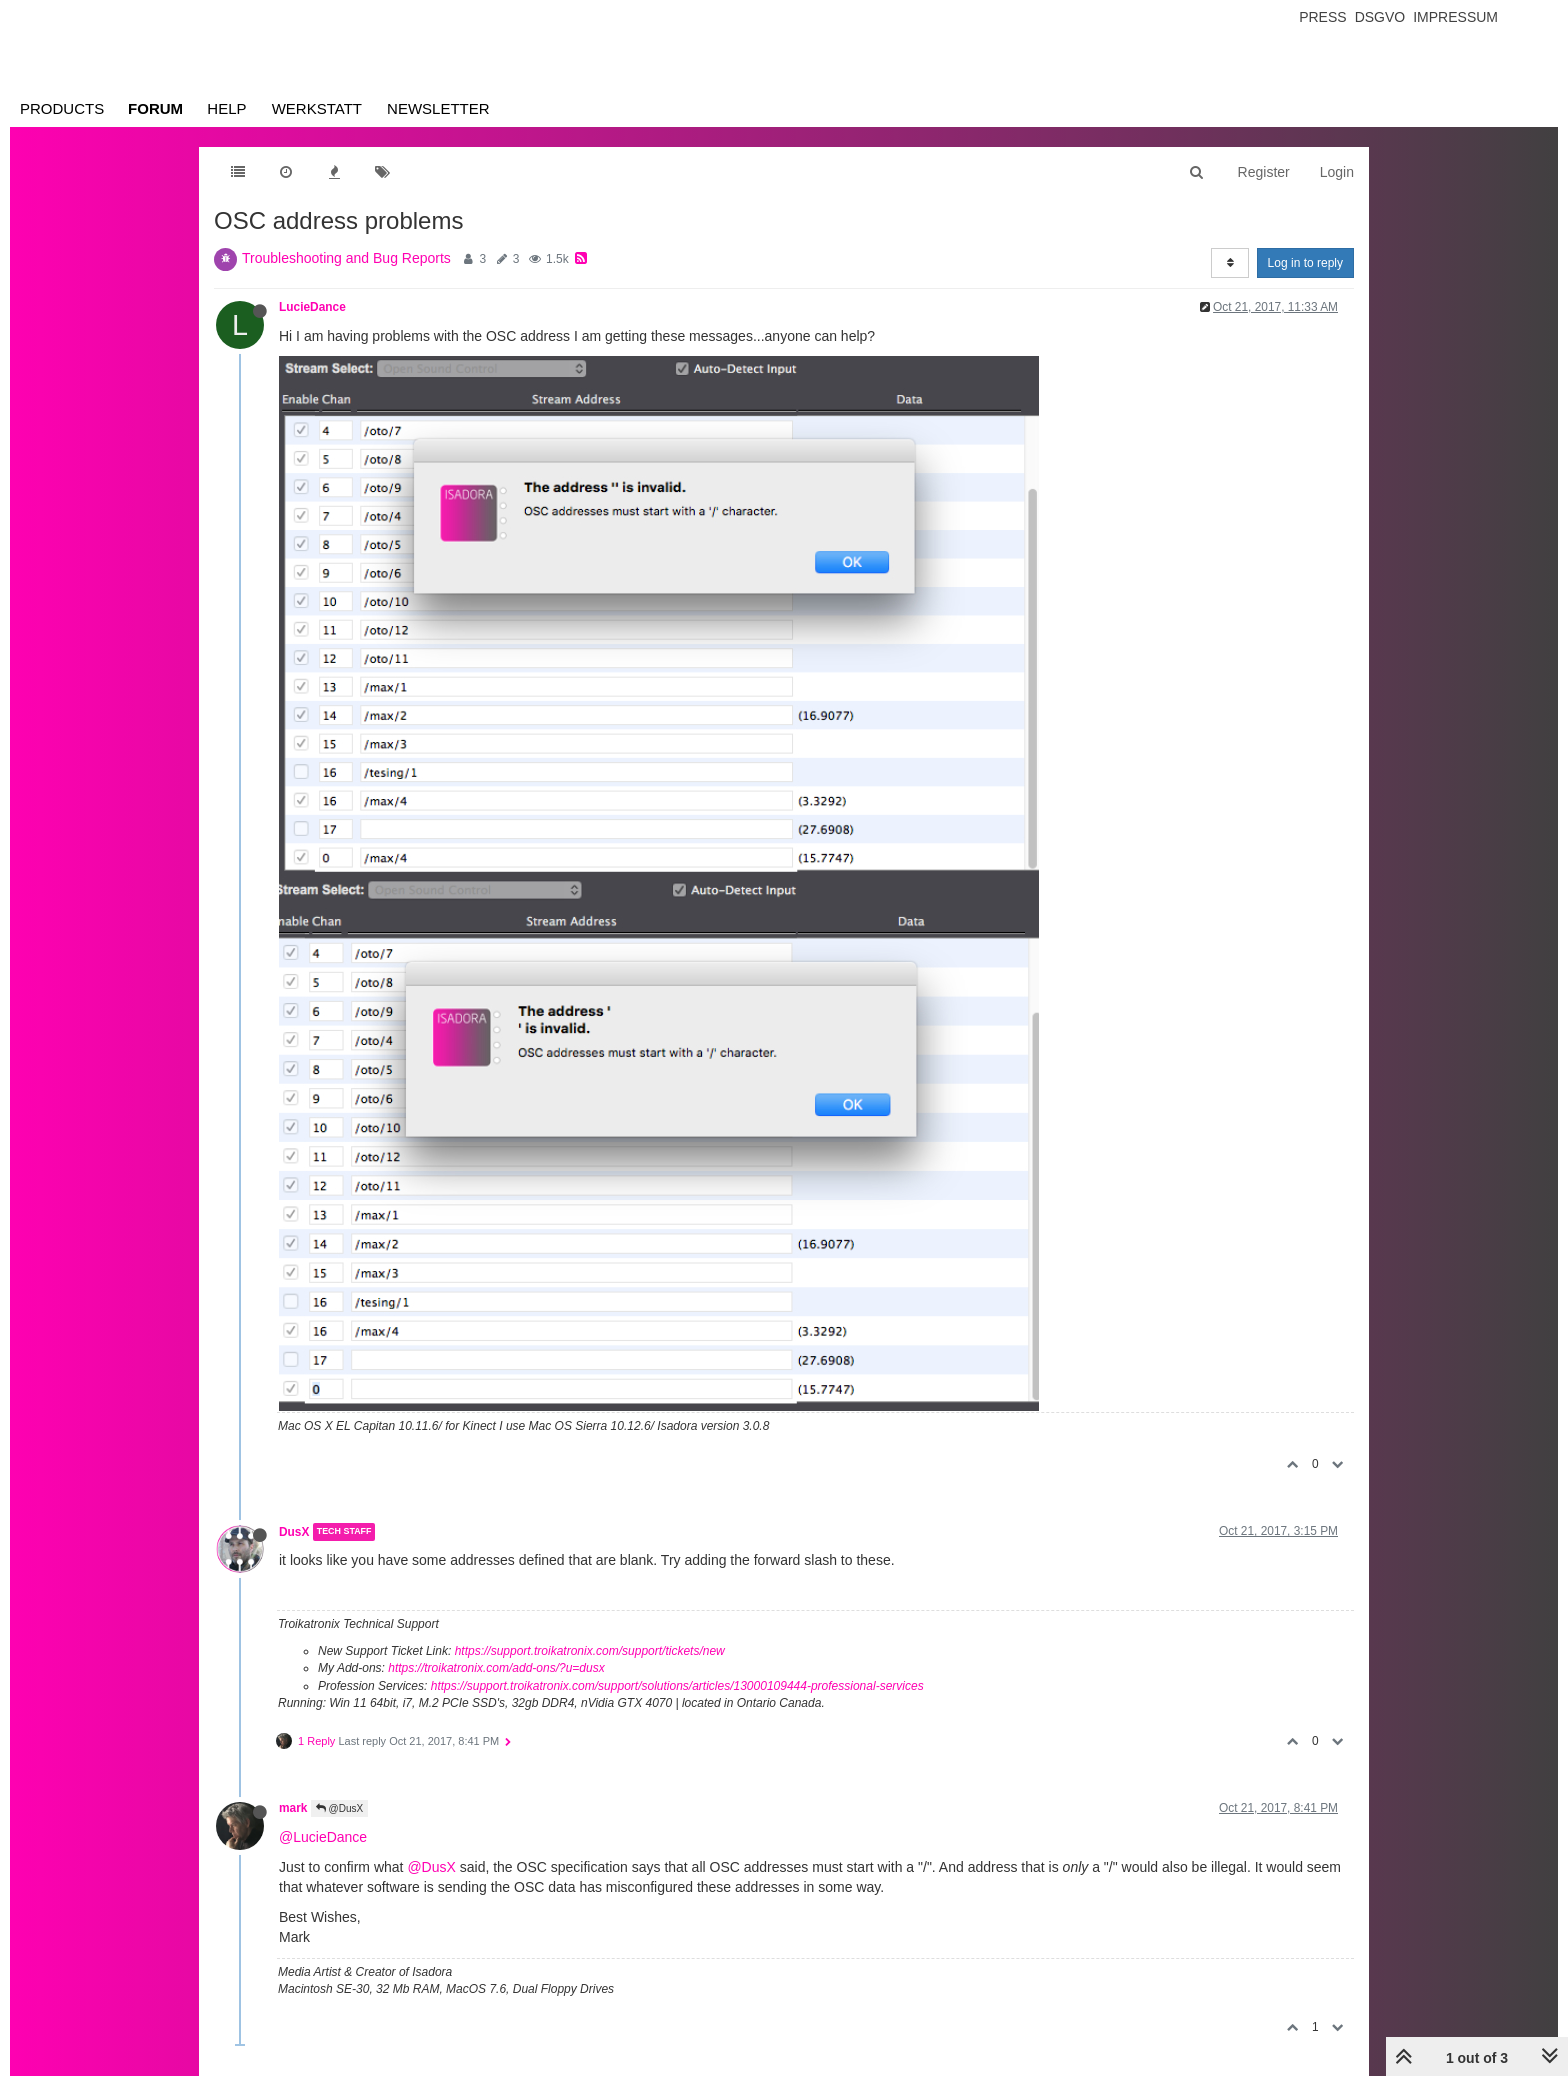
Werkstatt (317, 108)
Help (226, 108)
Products (62, 108)
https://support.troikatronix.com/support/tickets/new (590, 1651)
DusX (294, 1532)
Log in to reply (1305, 263)
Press (1322, 17)
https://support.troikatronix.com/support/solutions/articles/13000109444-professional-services (677, 1686)
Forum (155, 108)
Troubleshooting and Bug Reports (346, 258)
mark (293, 1808)
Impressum (1455, 17)
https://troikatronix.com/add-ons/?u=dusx (496, 1668)
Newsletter (438, 108)
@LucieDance (323, 1837)
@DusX (339, 1808)
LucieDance (312, 307)
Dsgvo (1380, 17)
